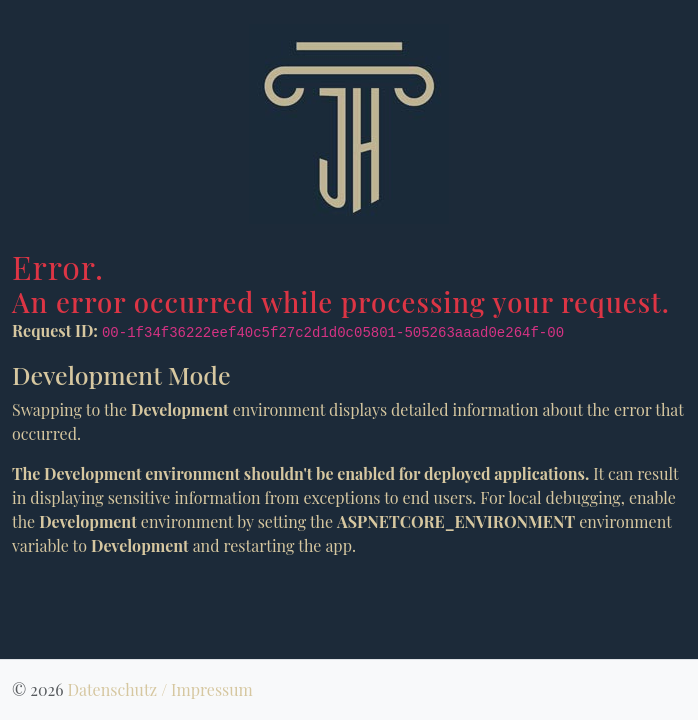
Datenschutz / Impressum (159, 689)
